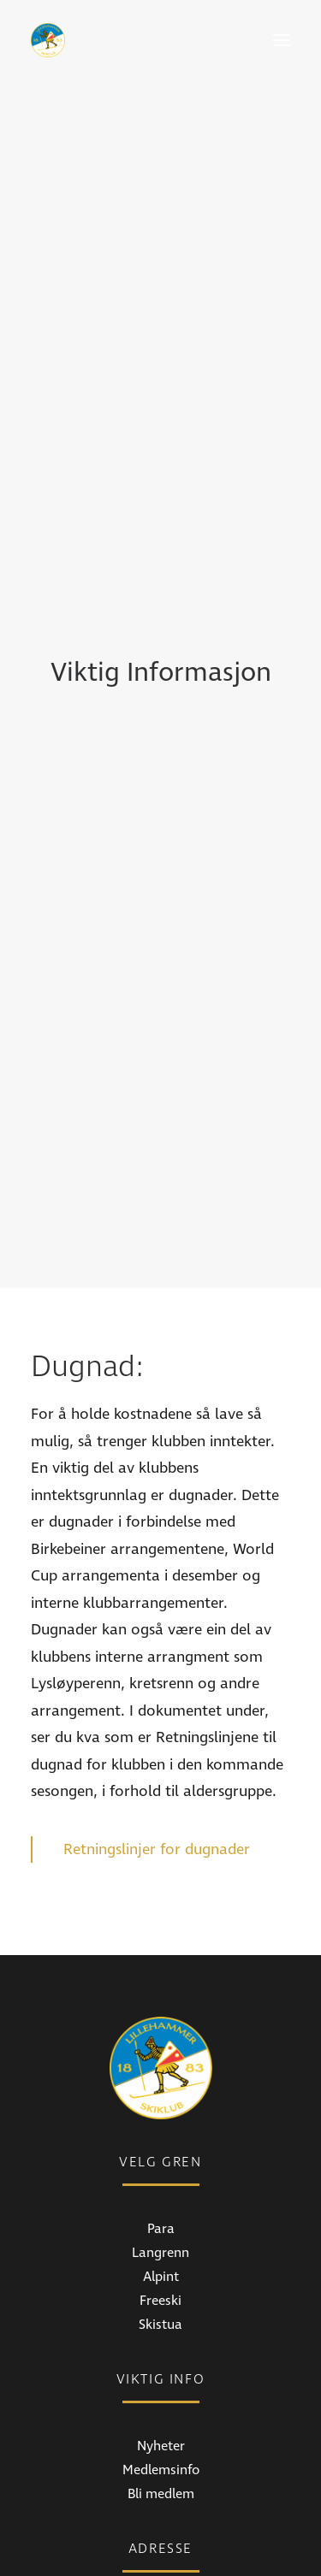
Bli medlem (161, 2286)
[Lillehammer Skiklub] (48, 40)
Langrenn (160, 2044)
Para (161, 2021)
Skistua (160, 2116)
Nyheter (161, 2238)
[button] (281, 40)
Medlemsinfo (160, 2262)
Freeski (160, 2092)
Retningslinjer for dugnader (158, 1640)
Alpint (161, 2068)
